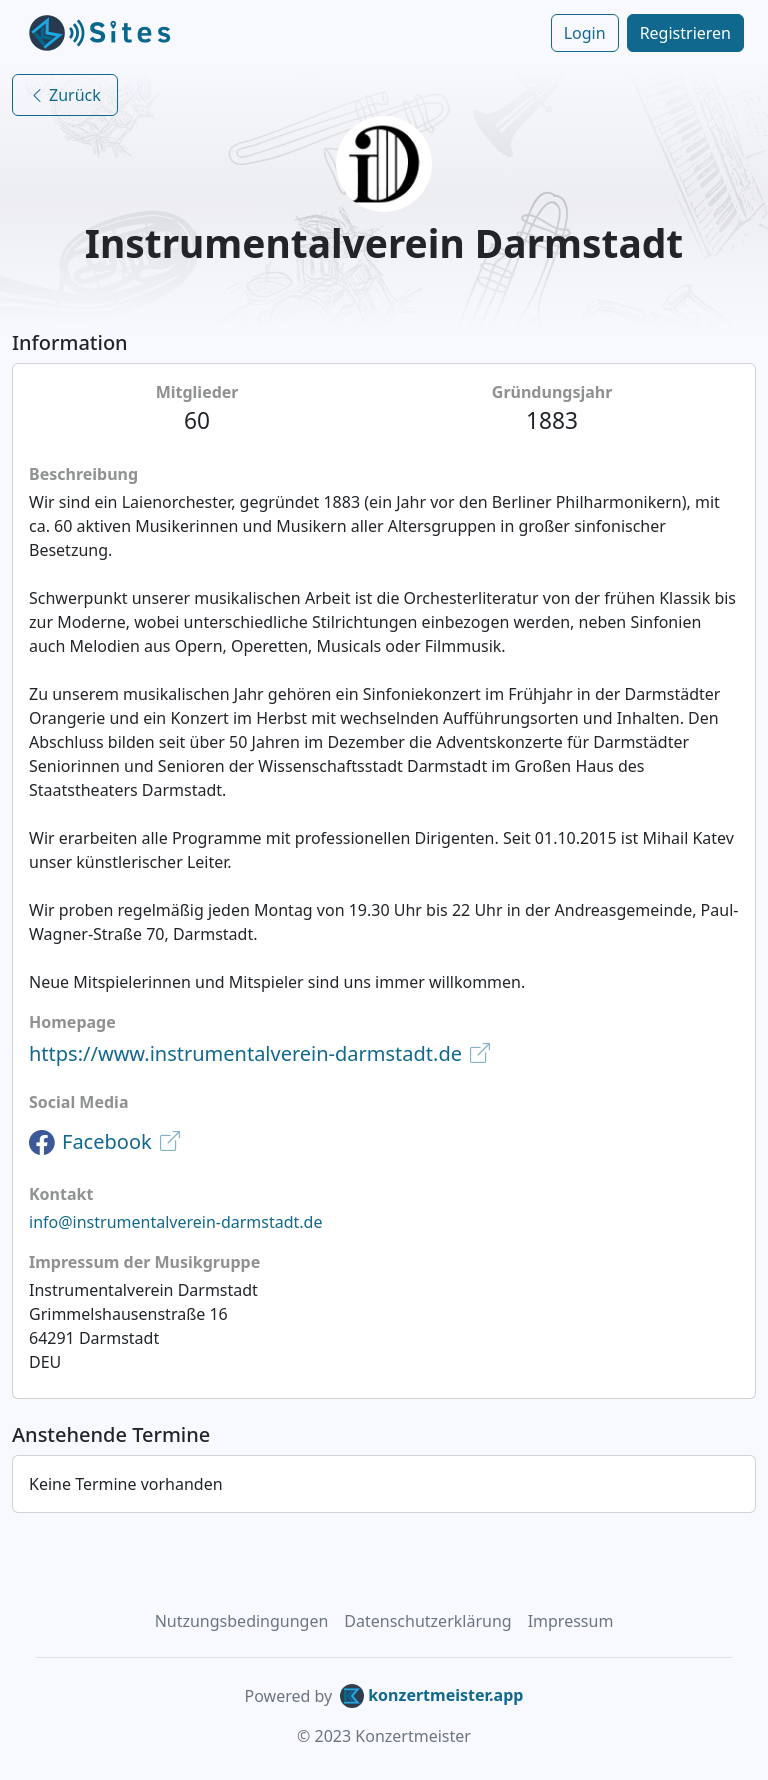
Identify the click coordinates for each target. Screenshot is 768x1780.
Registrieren (685, 33)
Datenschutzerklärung (427, 1621)
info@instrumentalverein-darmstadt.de (176, 1222)
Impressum (571, 1621)
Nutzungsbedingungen (242, 1621)
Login (585, 33)
